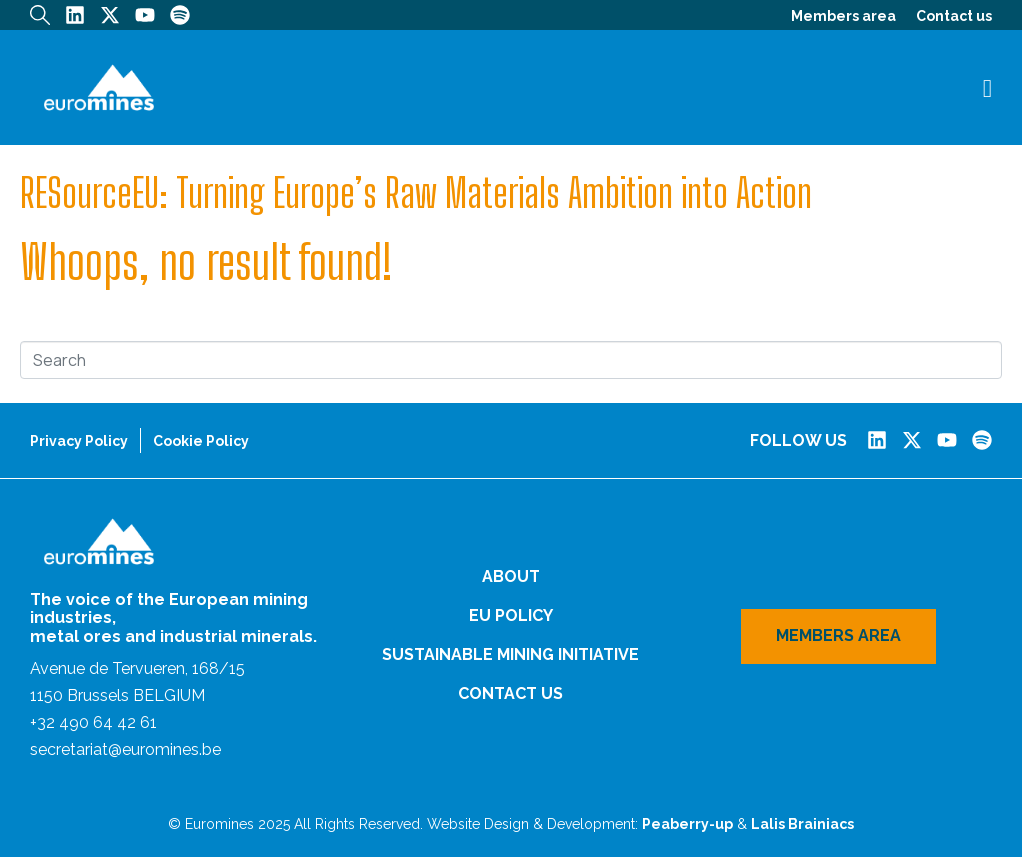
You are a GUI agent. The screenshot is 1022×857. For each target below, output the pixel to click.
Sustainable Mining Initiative (510, 654)
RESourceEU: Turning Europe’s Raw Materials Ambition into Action (416, 193)
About (511, 576)
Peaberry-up (687, 824)
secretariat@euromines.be (125, 749)
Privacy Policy (79, 441)
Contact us (954, 16)
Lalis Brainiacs (802, 824)
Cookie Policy (201, 441)
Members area (843, 16)
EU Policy (511, 615)
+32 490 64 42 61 (93, 722)
